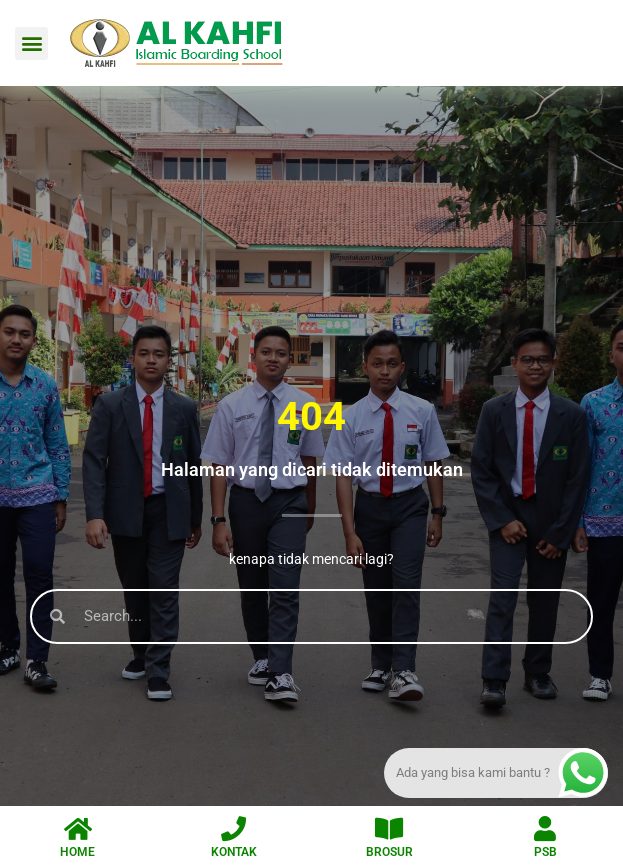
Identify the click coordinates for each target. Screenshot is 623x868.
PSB (545, 852)
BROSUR (389, 852)
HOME (77, 852)
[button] (31, 43)
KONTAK (234, 852)
